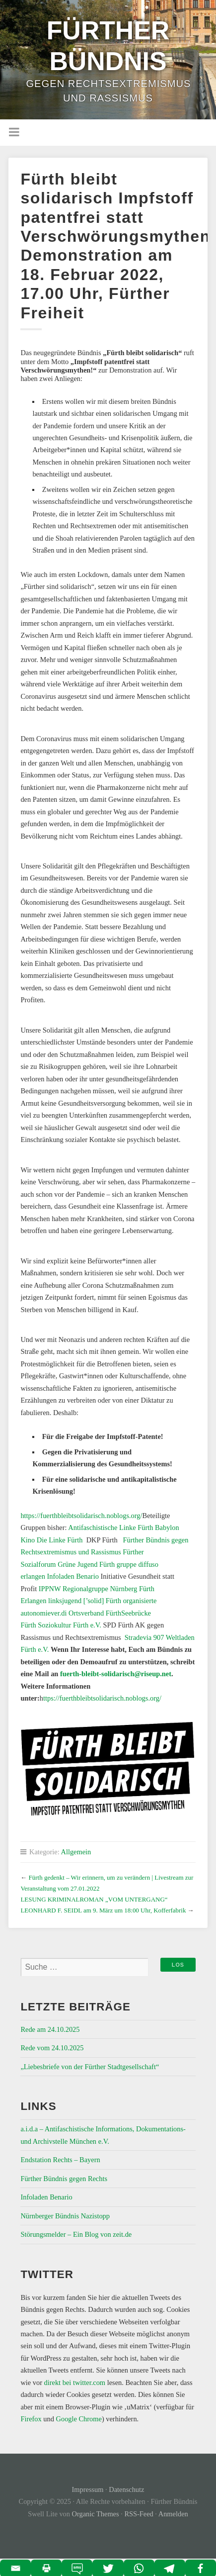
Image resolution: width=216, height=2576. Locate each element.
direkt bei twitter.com (75, 2382)
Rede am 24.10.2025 (49, 2029)
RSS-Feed (138, 2514)
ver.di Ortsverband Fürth (86, 1613)
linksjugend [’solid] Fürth (84, 1601)
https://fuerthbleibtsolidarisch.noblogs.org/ (81, 1516)
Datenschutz (126, 2489)
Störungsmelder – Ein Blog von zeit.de (76, 2234)
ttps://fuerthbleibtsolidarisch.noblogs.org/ (102, 1698)
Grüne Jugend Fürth (86, 1564)
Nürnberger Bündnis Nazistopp (65, 2216)
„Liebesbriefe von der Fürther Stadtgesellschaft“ (89, 2067)
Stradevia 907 (143, 1637)
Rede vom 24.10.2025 (51, 2048)
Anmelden (173, 2514)
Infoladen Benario (73, 1576)
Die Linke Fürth (58, 1540)
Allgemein (76, 1852)
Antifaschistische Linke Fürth (111, 1527)
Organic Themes (95, 2514)
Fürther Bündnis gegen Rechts (63, 2179)
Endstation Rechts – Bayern (60, 2160)
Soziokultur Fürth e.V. (69, 1625)
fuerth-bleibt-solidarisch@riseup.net (115, 1674)
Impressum (88, 2489)
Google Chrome (79, 2419)
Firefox (30, 2419)
